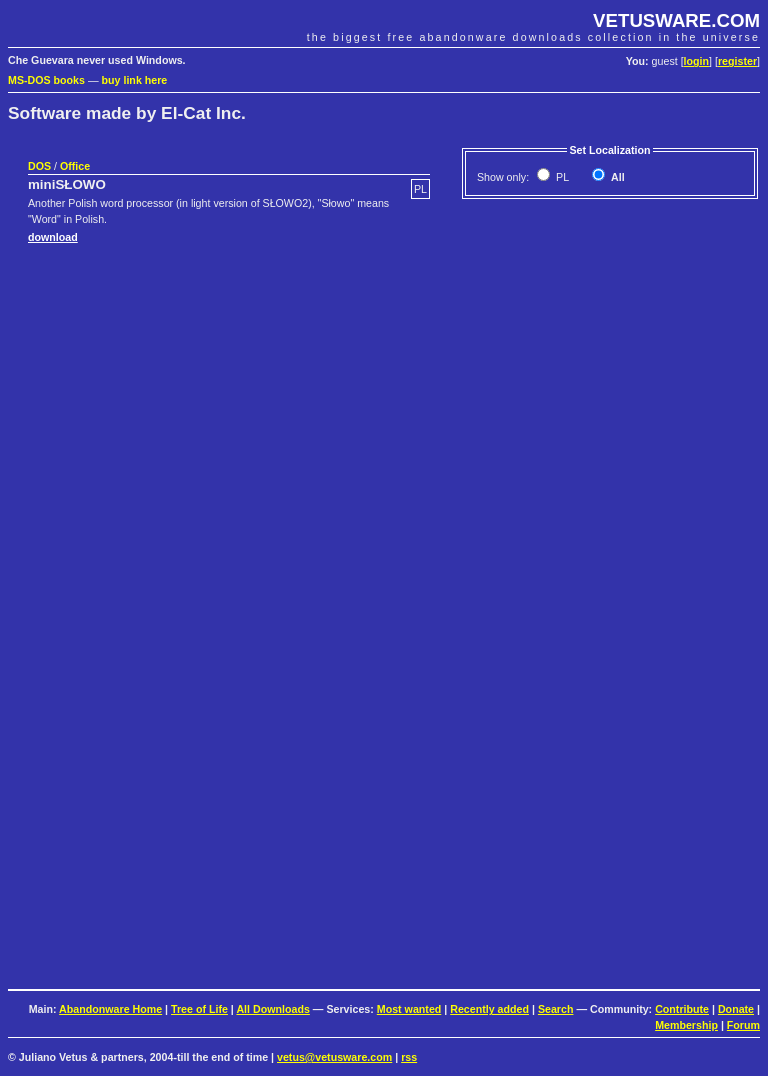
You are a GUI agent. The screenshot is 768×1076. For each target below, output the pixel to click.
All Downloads (272, 1009)
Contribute (682, 1009)
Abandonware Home (110, 1009)
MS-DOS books (46, 80)
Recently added (489, 1009)
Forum (743, 1025)
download (53, 237)
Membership (686, 1025)
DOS (39, 166)
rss (409, 1057)
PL (561, 177)
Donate (736, 1009)
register (737, 61)
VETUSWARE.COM (676, 20)
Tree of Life (199, 1009)
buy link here (135, 80)
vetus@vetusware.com (334, 1057)
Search (556, 1009)
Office (75, 166)
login (696, 61)
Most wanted (409, 1009)
